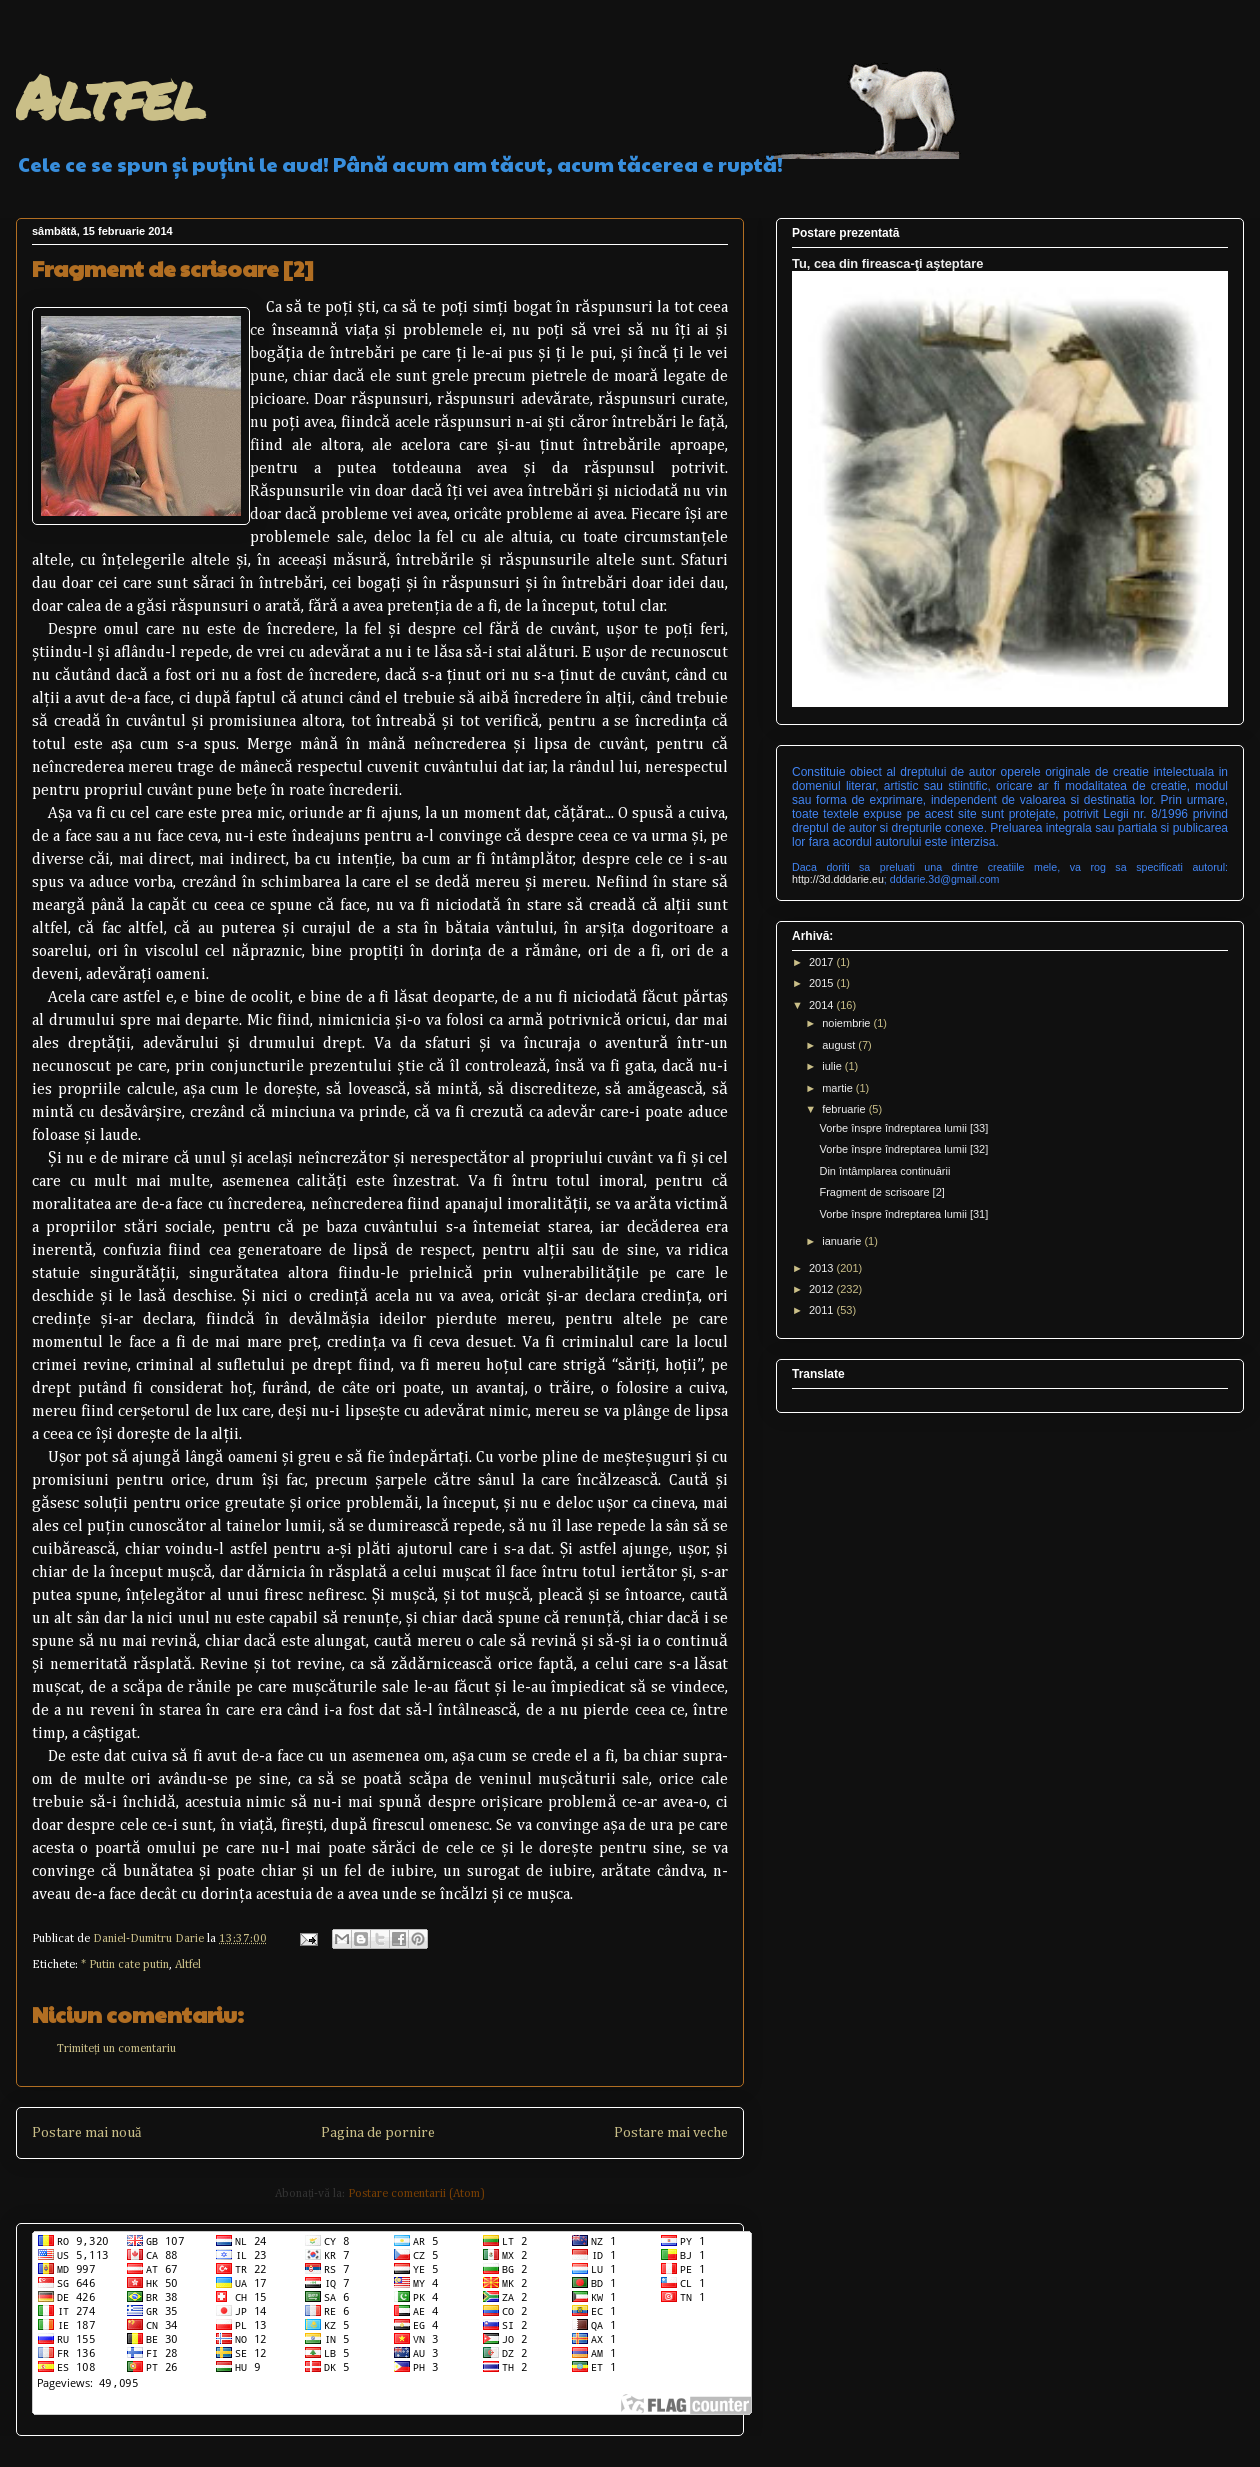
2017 (823, 962)
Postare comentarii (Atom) (416, 2194)
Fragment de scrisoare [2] (881, 1192)
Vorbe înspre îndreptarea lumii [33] (903, 1128)
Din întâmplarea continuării (884, 1171)
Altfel (110, 96)
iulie (833, 1066)
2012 (823, 1289)
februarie (845, 1109)
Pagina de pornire (378, 2133)
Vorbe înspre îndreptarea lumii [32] (903, 1149)
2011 (823, 1310)
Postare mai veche (671, 2133)
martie (839, 1088)
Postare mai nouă (86, 2133)
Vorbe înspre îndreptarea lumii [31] (903, 1214)
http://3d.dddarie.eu (838, 879)
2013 (823, 1268)
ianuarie (843, 1241)
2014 (823, 1005)
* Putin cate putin (125, 1965)
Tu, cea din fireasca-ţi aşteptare (887, 263)
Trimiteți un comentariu (116, 2049)
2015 (823, 983)
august (840, 1045)
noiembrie (847, 1023)
